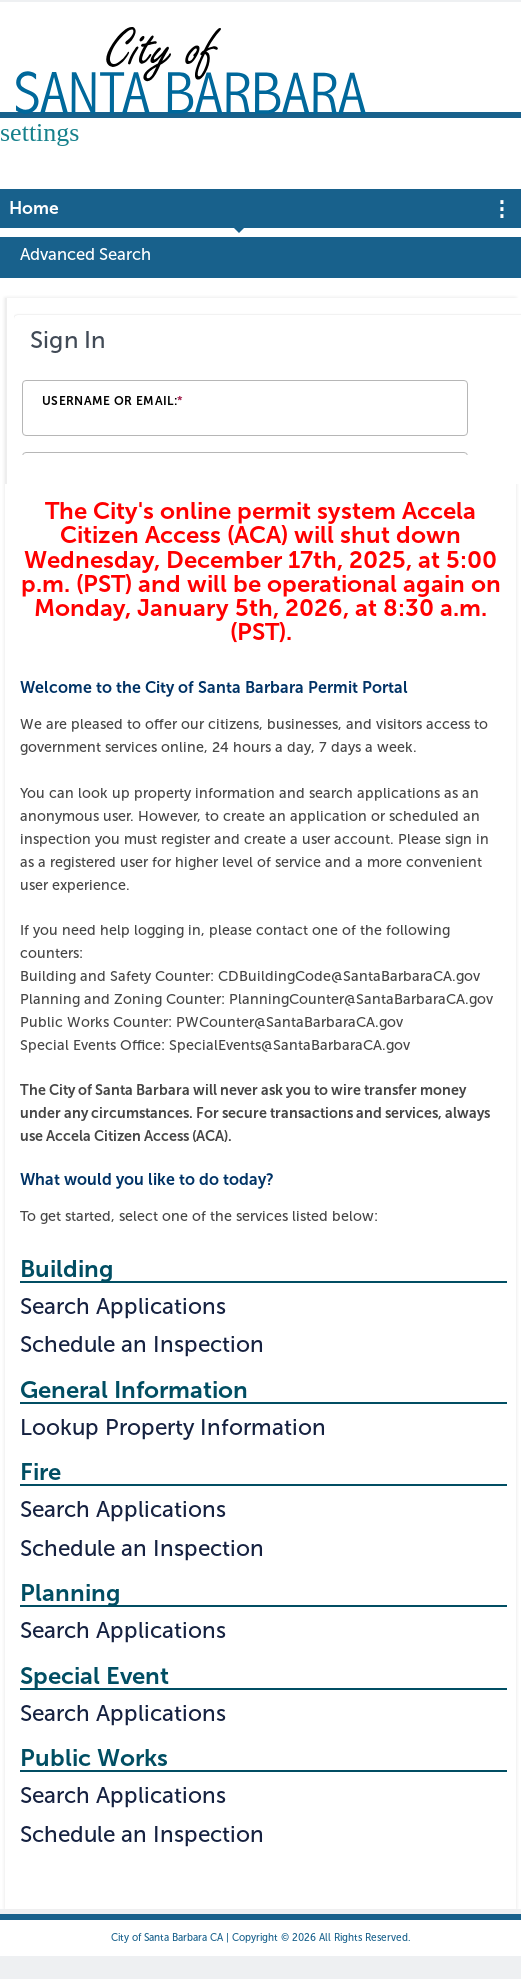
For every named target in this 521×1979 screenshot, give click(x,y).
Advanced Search (85, 254)
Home (34, 208)
